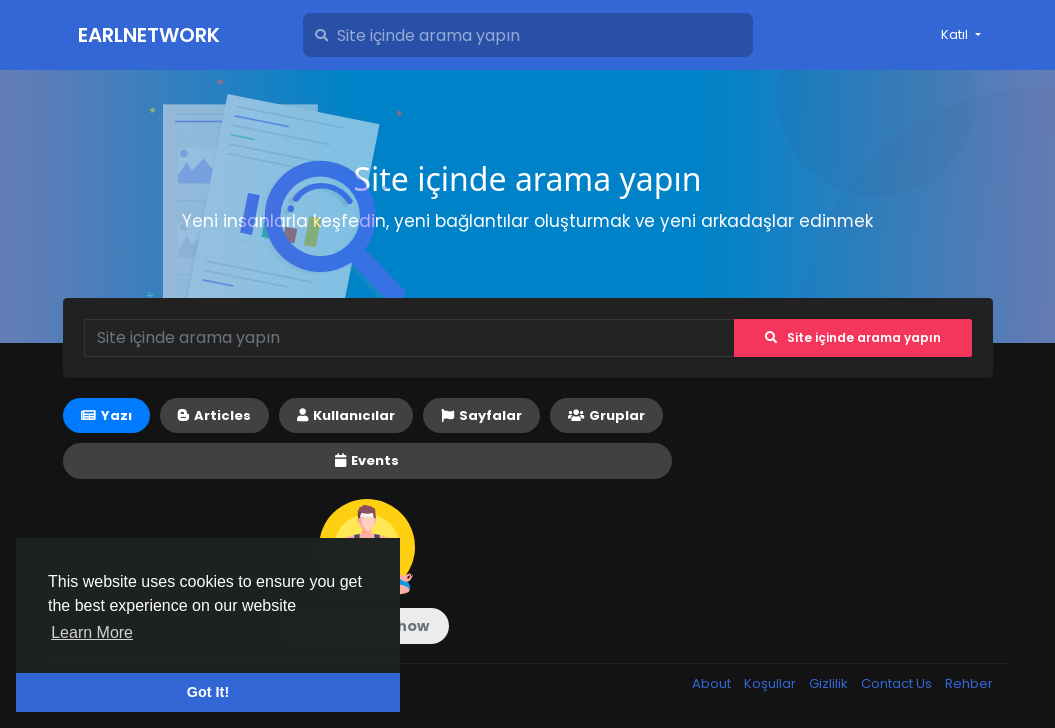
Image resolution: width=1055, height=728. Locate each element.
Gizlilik (830, 683)
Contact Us (898, 683)
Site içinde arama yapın (853, 337)
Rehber (969, 683)
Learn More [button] (92, 632)
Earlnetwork (149, 35)
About (713, 683)
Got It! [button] (208, 692)
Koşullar (771, 683)
